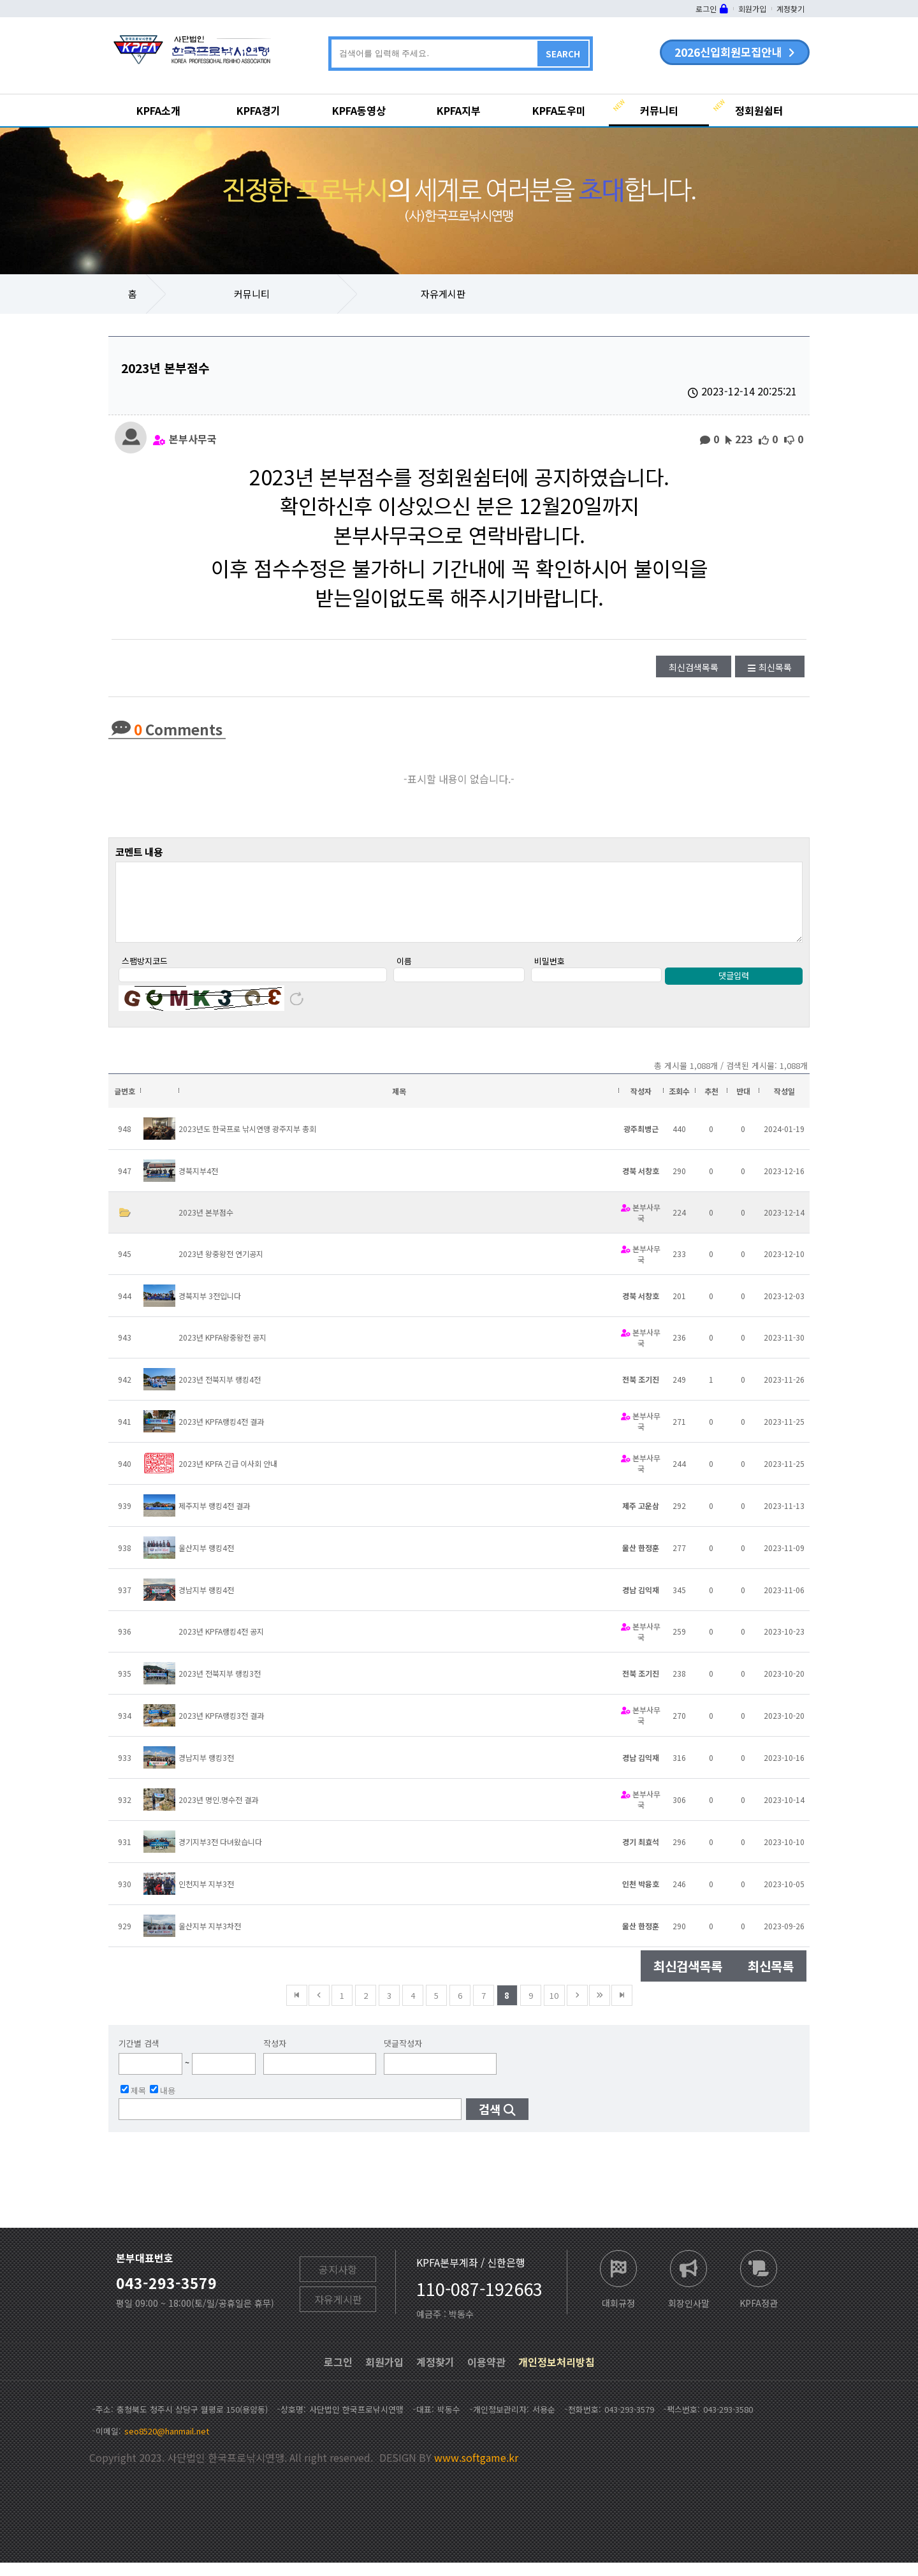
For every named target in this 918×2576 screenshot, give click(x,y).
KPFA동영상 (359, 110)
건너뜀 (599, 2008)
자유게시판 (443, 293)
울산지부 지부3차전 (209, 1939)
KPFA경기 (258, 110)
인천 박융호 (640, 1897)
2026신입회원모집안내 (728, 52)
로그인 (706, 8)
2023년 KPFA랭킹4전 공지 (221, 1644)
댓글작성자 (403, 2056)
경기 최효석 (640, 1855)
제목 (133, 2103)
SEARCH (563, 54)
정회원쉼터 (759, 110)
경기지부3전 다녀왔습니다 (220, 1855)
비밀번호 (549, 974)
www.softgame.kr (476, 2470)
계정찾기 (790, 8)
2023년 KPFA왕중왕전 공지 (222, 1350)
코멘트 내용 (139, 851)
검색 (489, 2122)
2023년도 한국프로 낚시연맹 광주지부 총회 (247, 1142)
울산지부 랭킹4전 (206, 1561)
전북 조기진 (640, 1392)
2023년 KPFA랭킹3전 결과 (221, 1728)
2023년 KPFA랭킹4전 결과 (221, 1434)
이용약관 (486, 2375)
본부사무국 (193, 437)
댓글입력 (733, 989)
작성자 (274, 2056)
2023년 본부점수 (205, 1225)
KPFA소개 (158, 110)
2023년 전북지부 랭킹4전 (219, 1392)
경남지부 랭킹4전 (206, 1603)
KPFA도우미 (559, 110)
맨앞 (296, 2008)
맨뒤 (621, 2008)
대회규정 (618, 2315)
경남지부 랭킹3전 (206, 1770)
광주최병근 (641, 1142)
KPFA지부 (459, 110)
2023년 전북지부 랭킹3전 (219, 1686)
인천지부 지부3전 (206, 1897)
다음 (577, 2008)
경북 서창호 (640, 1184)
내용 (162, 2103)
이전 (319, 2008)
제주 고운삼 (640, 1518)
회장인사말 (689, 2315)
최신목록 (775, 667)
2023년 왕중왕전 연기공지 (220, 1267)
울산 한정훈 (640, 1561)
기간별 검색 (139, 2056)
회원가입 (752, 8)
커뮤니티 (659, 110)
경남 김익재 (640, 1603)
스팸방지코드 (145, 974)
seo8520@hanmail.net (166, 2444)
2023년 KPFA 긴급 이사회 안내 (227, 1476)
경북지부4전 (198, 1184)
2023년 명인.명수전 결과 (218, 1812)
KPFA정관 (759, 2315)
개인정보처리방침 (556, 2375)
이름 (404, 974)
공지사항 (338, 2282)
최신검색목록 (693, 667)
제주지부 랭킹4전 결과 (214, 1518)
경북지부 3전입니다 (209, 1309)
